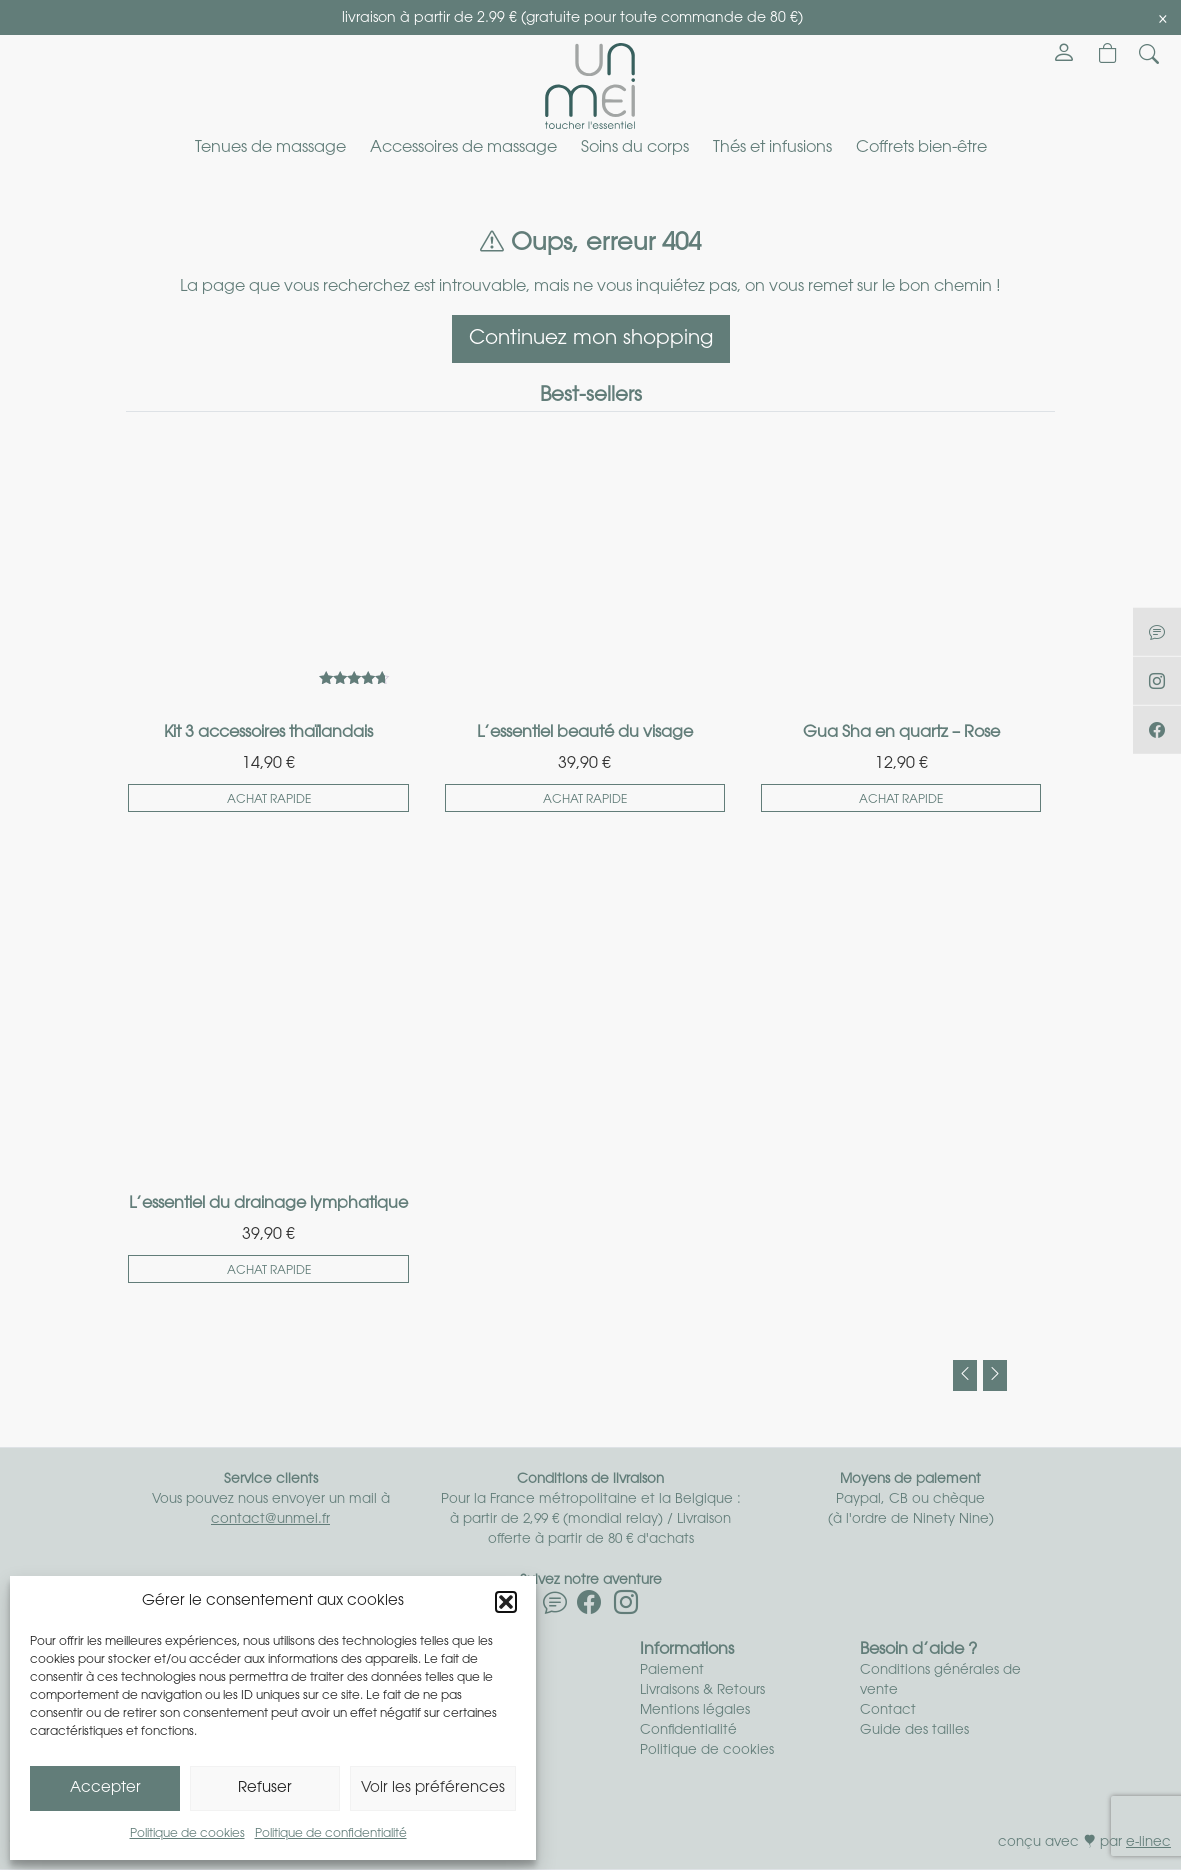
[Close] (1163, 19)
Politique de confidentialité (331, 1834)
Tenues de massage (270, 148)
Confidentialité (688, 1730)
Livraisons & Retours (702, 1690)
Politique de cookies (187, 1834)
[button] (506, 1602)
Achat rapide (269, 800)
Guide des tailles (914, 1730)
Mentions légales (695, 1710)
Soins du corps (635, 148)
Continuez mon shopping (591, 339)
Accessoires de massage (463, 148)
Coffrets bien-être (921, 148)
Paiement (672, 1670)
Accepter (105, 1788)
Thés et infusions (772, 148)
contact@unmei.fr (270, 1519)
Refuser (265, 1788)
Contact (888, 1710)
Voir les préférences (433, 1788)
